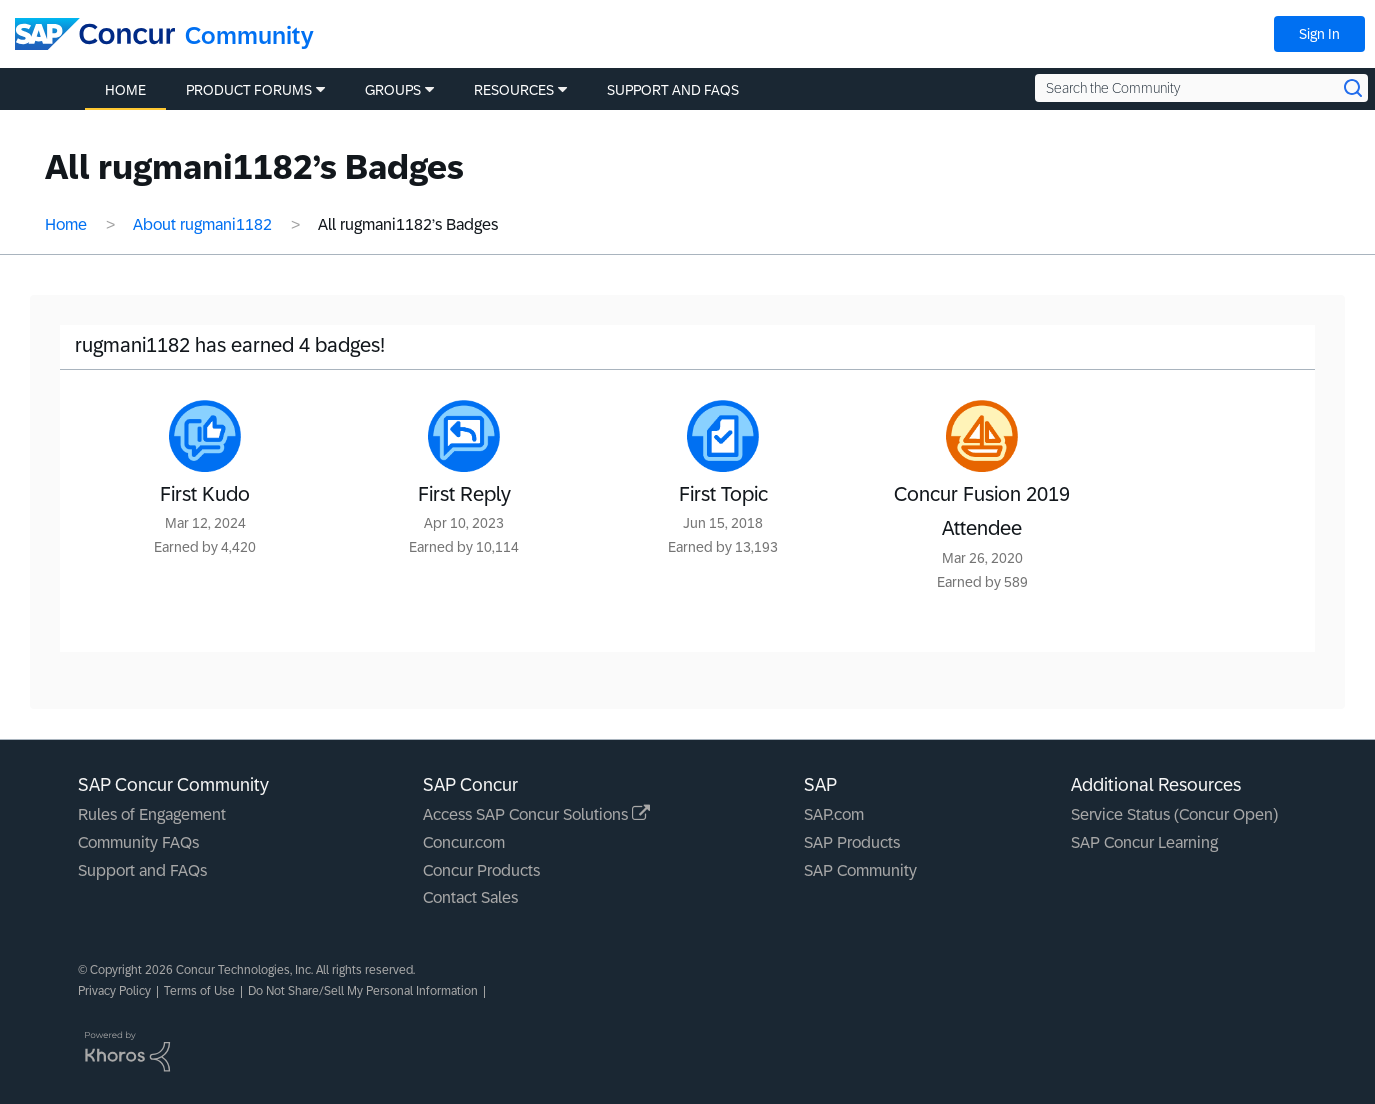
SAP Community (860, 870)
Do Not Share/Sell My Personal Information (363, 991)
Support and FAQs (142, 870)
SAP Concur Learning (1144, 842)
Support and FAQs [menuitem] (673, 90)
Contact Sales (470, 897)
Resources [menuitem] (514, 90)
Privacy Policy (114, 991)
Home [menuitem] (125, 90)
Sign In (1319, 34)
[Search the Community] (1201, 88)
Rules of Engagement (152, 814)
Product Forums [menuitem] (249, 90)
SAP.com (834, 814)
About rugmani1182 (202, 224)
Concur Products (481, 870)
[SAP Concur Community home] (95, 34)
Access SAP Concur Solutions (536, 814)
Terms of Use (199, 991)
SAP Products (852, 842)
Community (249, 35)
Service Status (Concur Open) (1174, 814)
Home (66, 224)
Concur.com (464, 842)
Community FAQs (138, 842)
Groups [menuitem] (393, 90)
